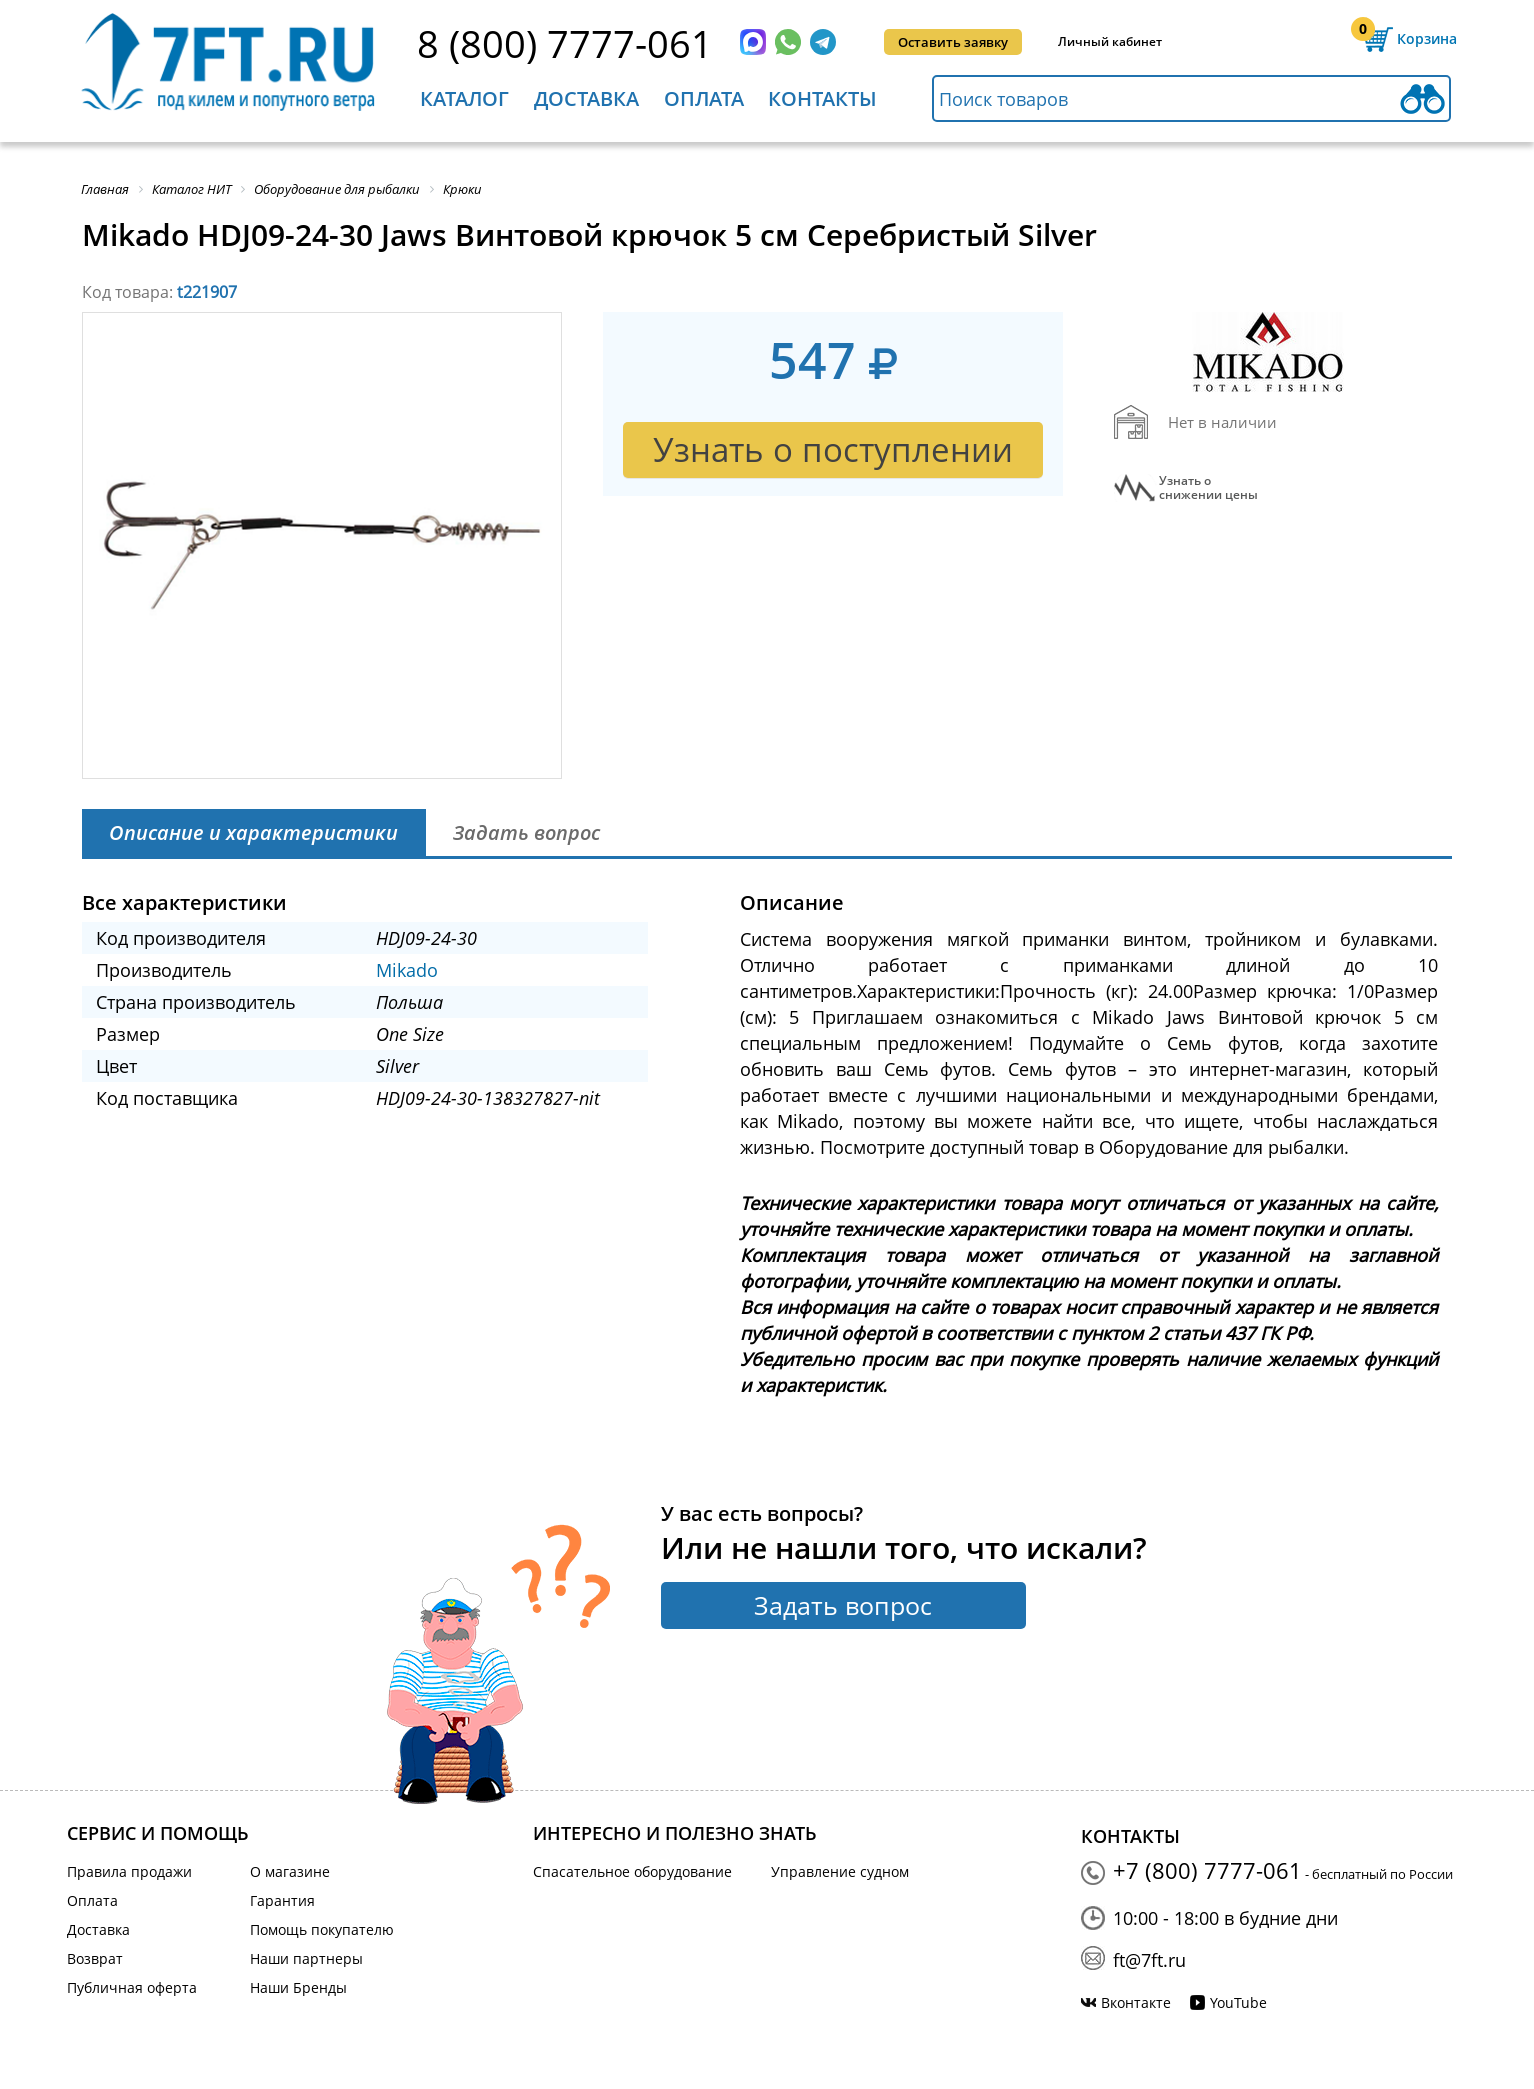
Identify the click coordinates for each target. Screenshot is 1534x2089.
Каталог (464, 98)
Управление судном (840, 1871)
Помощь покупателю (322, 1929)
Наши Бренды (298, 1987)
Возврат (95, 1958)
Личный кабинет (1110, 41)
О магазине (290, 1871)
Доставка (586, 98)
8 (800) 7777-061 (565, 43)
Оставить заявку (953, 42)
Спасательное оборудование (632, 1871)
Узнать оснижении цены (1208, 488)
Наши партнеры (306, 1958)
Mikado (407, 970)
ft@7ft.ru (1149, 1960)
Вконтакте (1136, 2002)
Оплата (704, 98)
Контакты (822, 98)
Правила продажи (129, 1871)
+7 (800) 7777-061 (1207, 1870)
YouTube (1238, 2002)
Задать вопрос (843, 1605)
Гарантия (282, 1900)
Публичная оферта (132, 1987)
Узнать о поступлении (833, 449)
